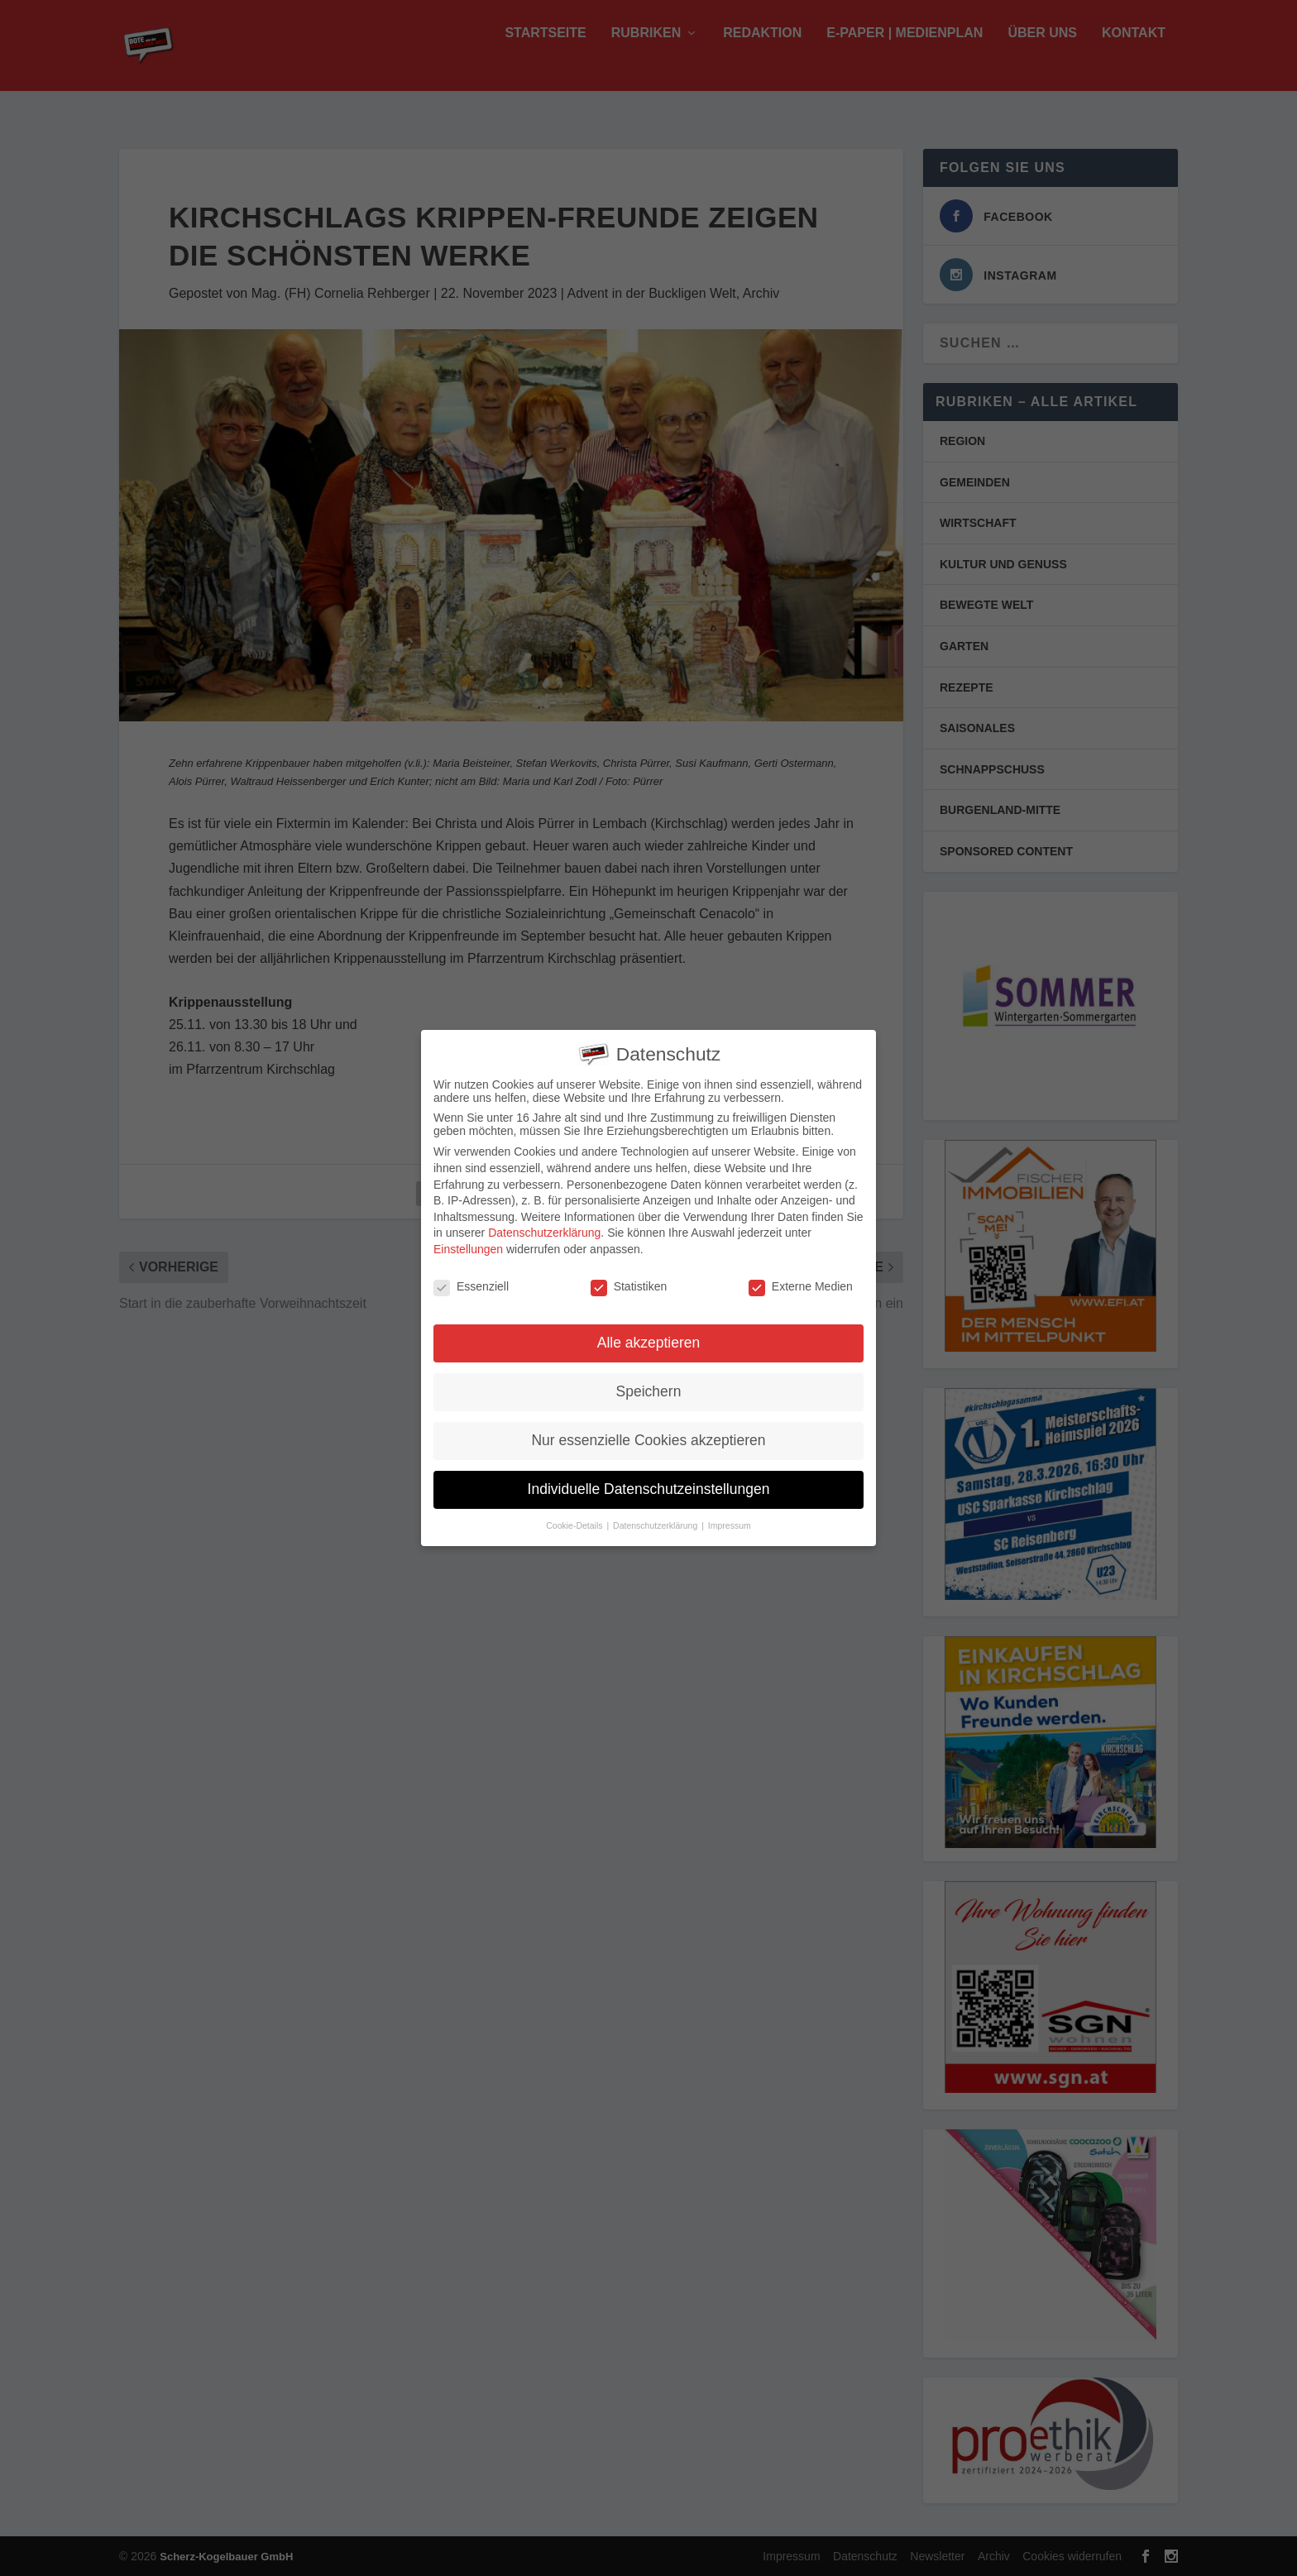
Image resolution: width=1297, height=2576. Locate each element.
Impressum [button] (729, 1515)
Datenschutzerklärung (544, 1222)
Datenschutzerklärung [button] (656, 1515)
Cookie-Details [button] (575, 1515)
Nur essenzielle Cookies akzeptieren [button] (648, 1430)
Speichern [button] (649, 1381)
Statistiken (629, 1275)
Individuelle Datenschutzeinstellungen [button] (649, 1479)
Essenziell (471, 1275)
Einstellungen (468, 1238)
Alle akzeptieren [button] (649, 1332)
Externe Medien (801, 1275)
